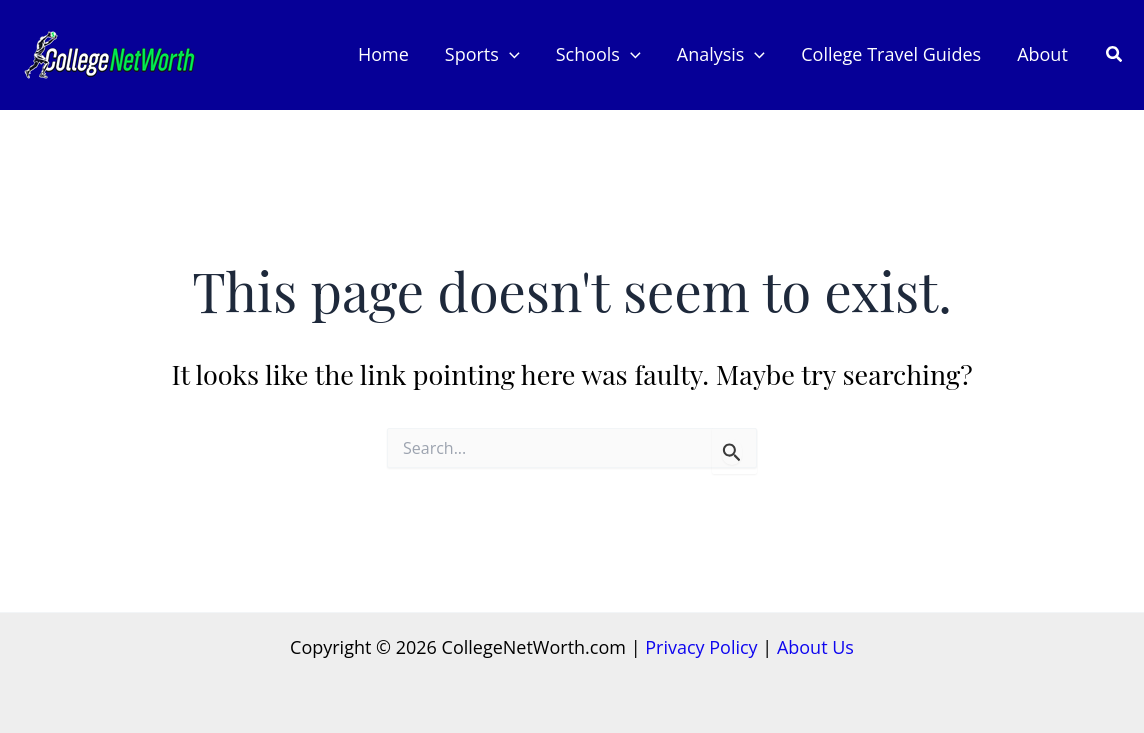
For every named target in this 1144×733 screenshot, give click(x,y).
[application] (509, 54)
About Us (815, 647)
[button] (1115, 55)
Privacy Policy (701, 647)
